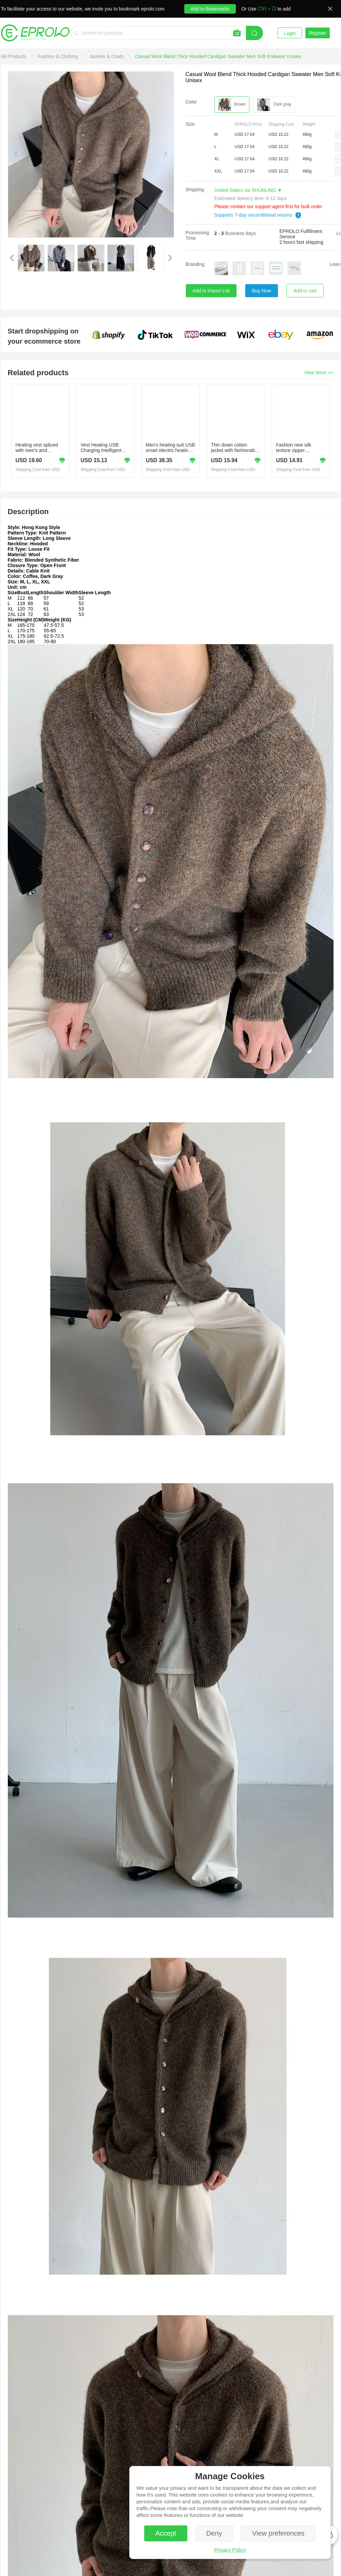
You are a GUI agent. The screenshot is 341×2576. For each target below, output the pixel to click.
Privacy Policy (230, 2550)
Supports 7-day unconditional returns (258, 215)
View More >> (318, 372)
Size (190, 124)
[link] (14, 56)
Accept (165, 2533)
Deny (214, 2533)
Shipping (195, 189)
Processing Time (197, 235)
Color (191, 102)
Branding (195, 264)
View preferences (278, 2533)
